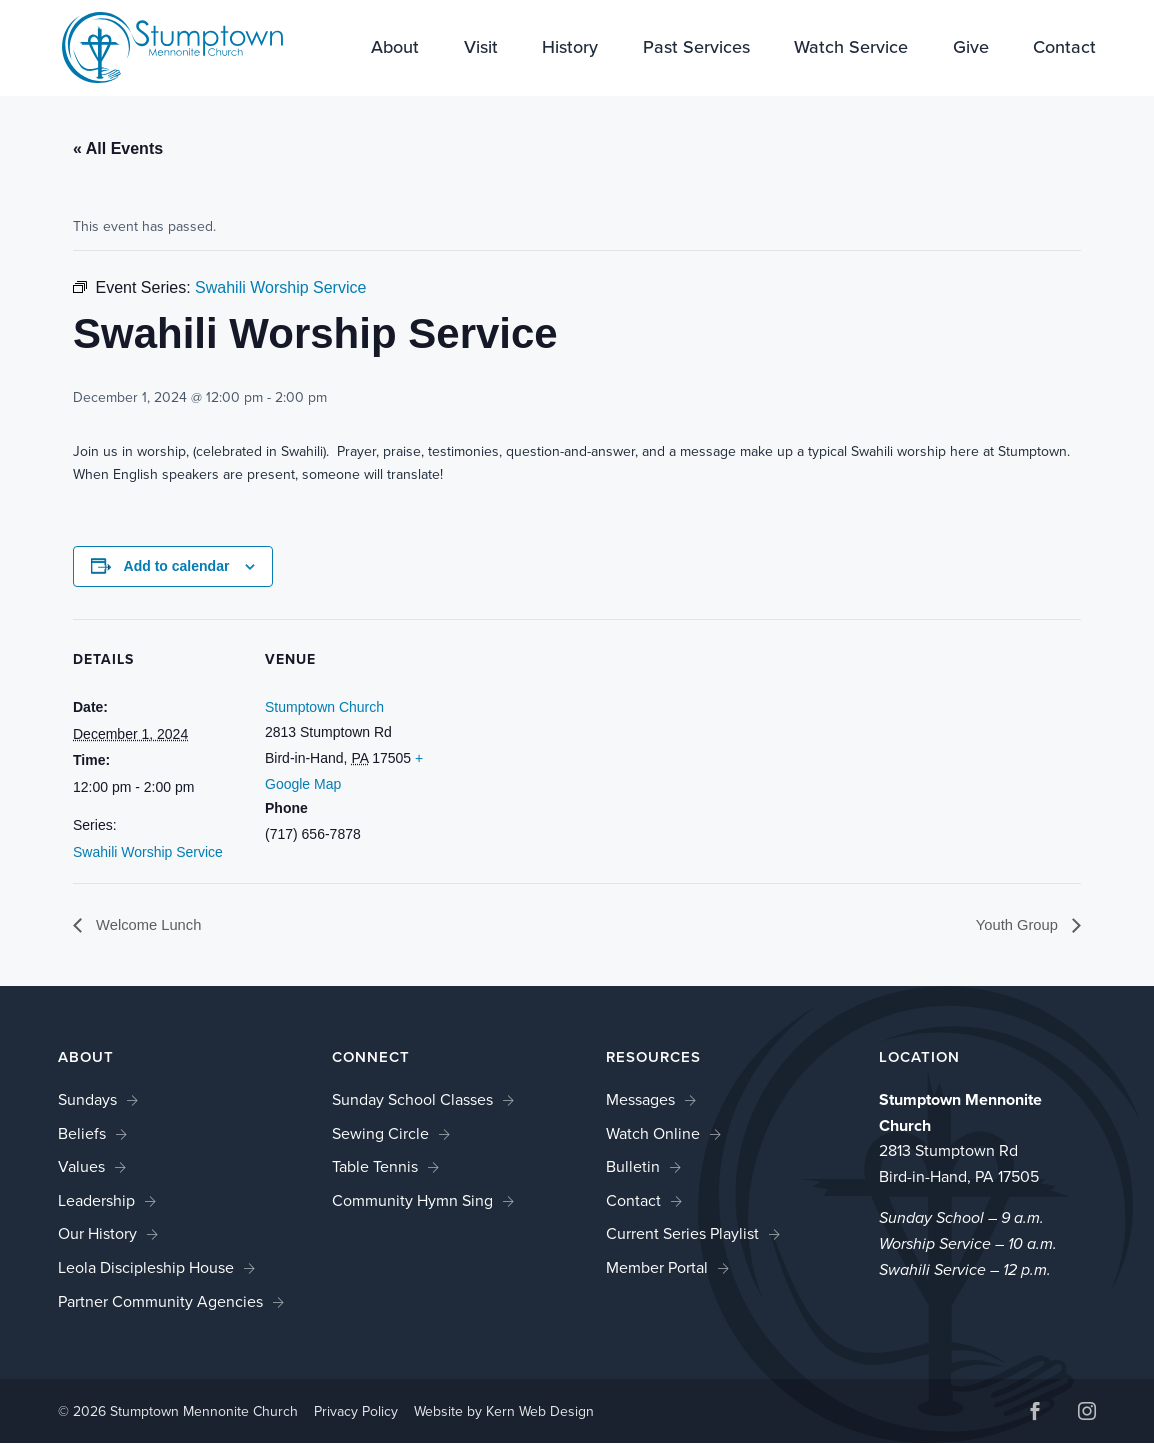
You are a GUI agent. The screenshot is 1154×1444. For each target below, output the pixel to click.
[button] (1035, 1414)
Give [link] (971, 50)
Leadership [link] (96, 1201)
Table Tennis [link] (375, 1167)
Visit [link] (481, 50)
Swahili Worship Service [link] (148, 852)
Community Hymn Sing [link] (412, 1201)
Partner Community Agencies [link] (160, 1302)
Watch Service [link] (851, 50)
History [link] (570, 50)
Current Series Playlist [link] (682, 1234)
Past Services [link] (696, 50)
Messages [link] (640, 1100)
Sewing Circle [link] (380, 1134)
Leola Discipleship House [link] (146, 1268)
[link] (160, 46)
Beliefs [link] (82, 1134)
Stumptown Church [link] (324, 707)
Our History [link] (97, 1234)
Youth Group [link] (1015, 925)
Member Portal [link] (657, 1268)
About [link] (395, 50)
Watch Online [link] (653, 1134)
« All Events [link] (118, 148)
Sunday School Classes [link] (412, 1100)
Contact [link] (1064, 50)
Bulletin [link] (633, 1167)
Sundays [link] (87, 1100)
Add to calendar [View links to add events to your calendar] (177, 566)
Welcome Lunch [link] (151, 925)
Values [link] (81, 1167)
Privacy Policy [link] (356, 1412)
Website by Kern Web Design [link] (504, 1412)
